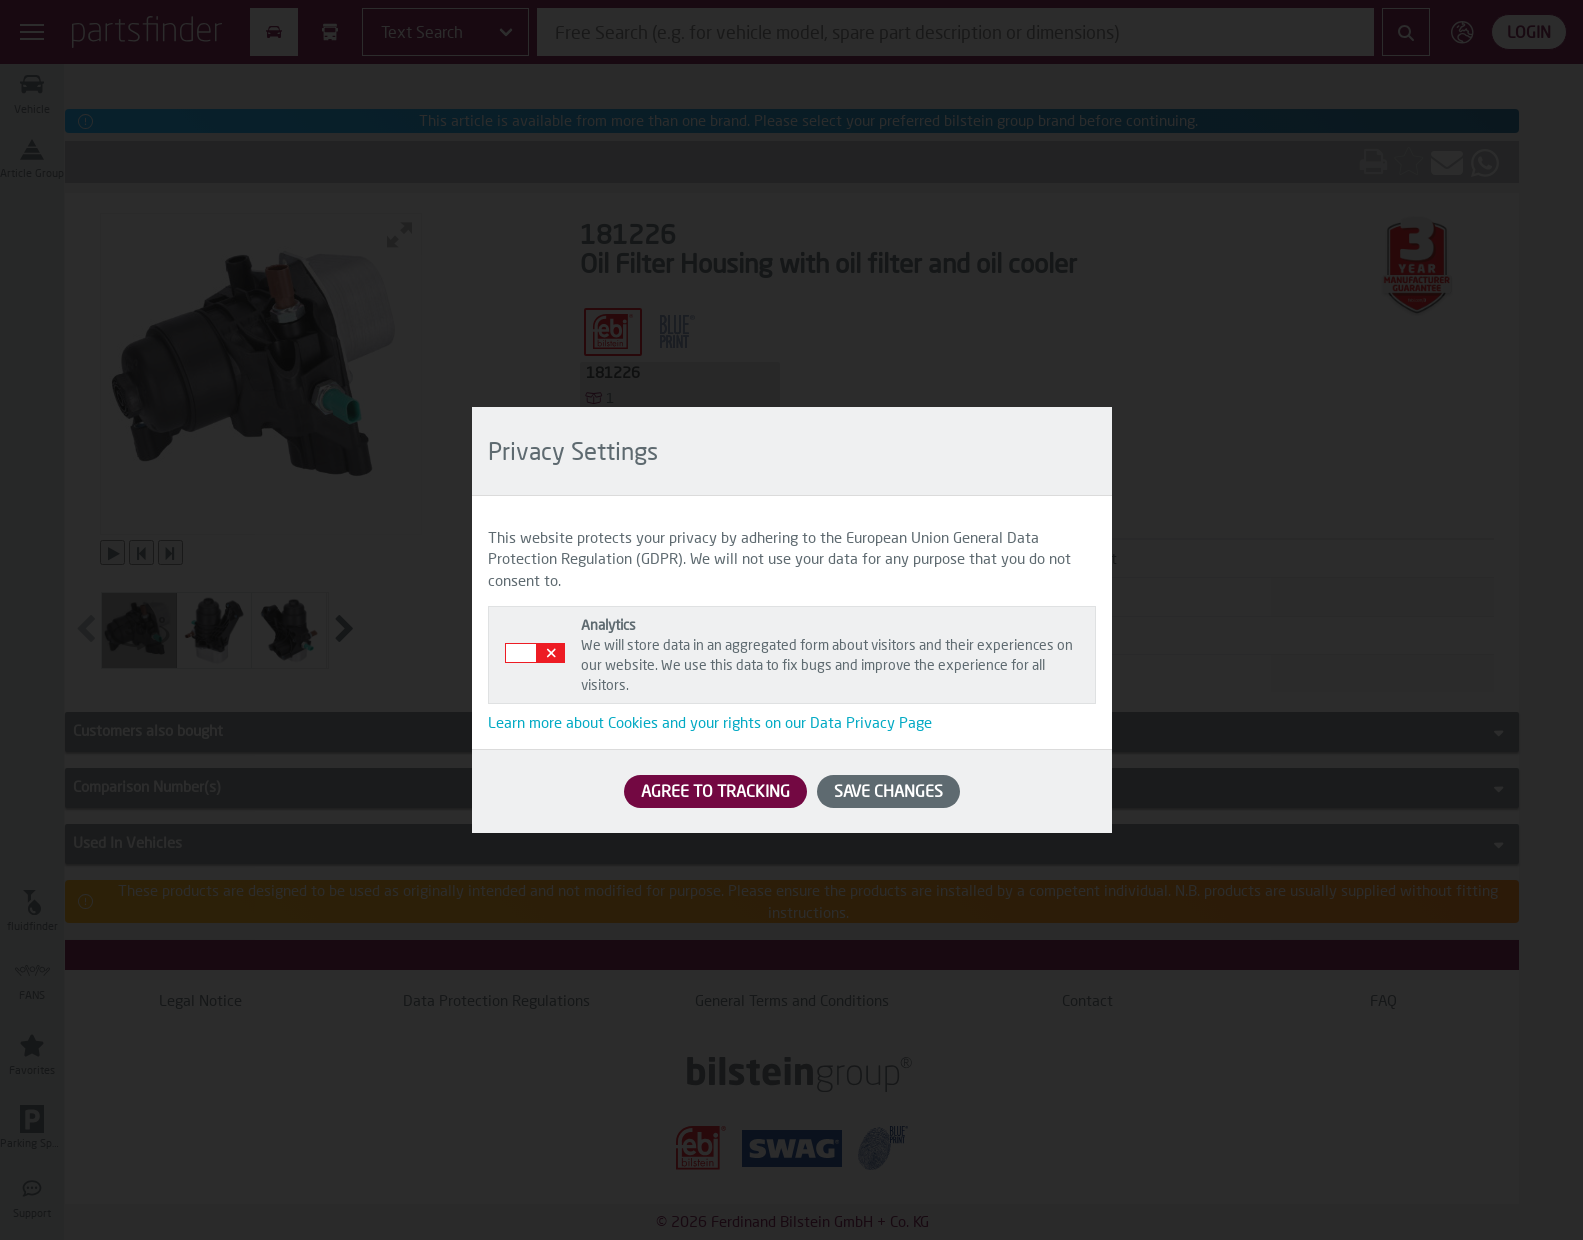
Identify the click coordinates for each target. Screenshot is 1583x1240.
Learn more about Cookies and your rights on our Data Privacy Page (710, 722)
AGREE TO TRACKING (715, 790)
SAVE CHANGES (888, 790)
